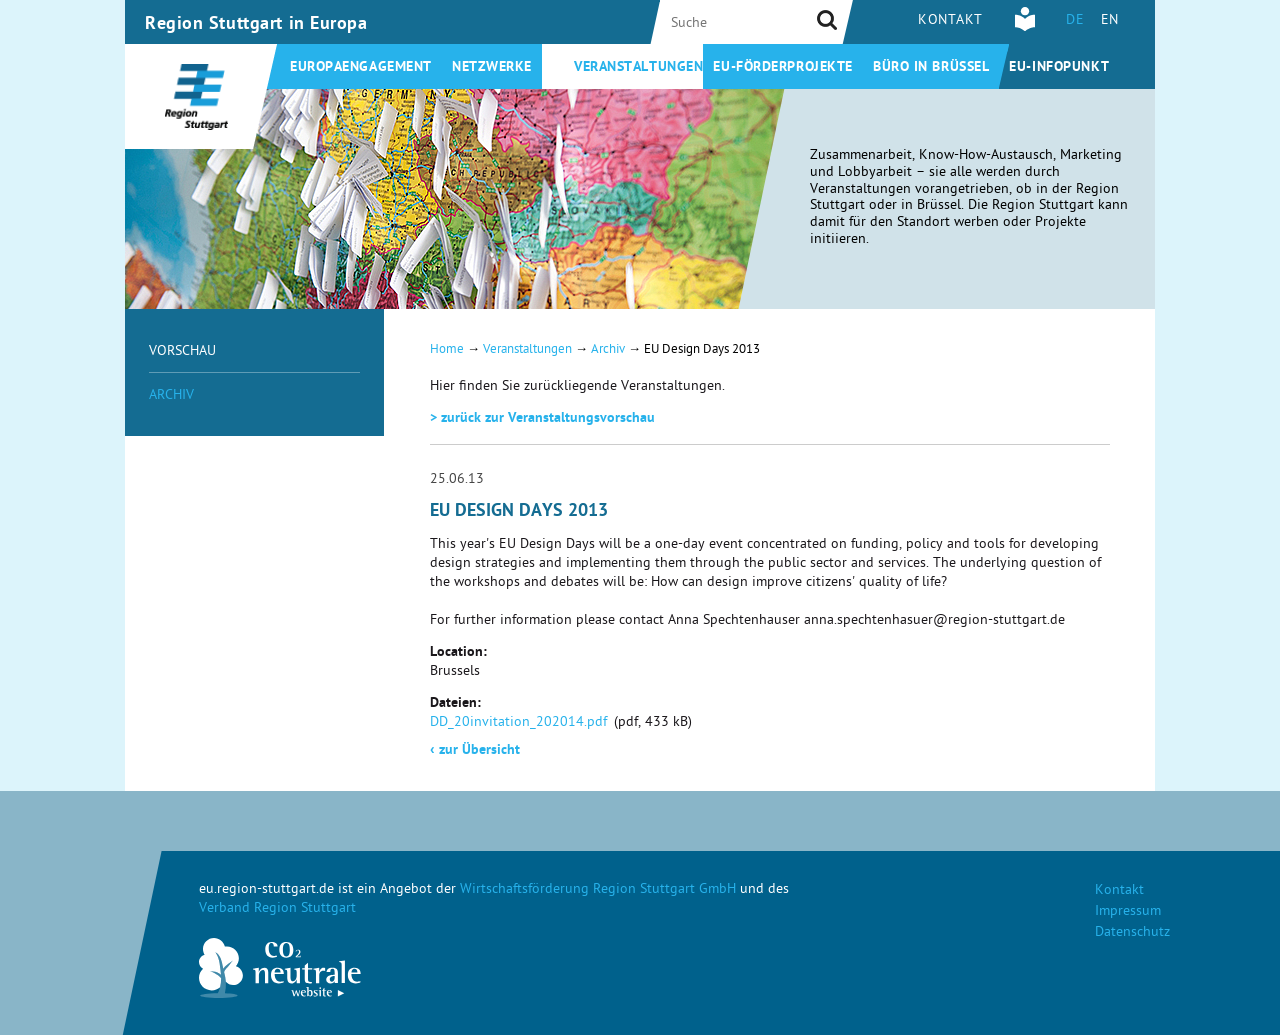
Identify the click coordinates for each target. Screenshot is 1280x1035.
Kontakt (950, 21)
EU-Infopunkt (1059, 68)
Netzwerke (492, 68)
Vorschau (182, 352)
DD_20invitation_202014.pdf (518, 723)
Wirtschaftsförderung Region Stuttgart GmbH (598, 890)
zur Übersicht (475, 751)
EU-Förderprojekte (783, 68)
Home (447, 350)
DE (1075, 21)
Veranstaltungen (638, 68)
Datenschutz (1132, 933)
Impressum (1128, 912)
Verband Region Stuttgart (277, 909)
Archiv (171, 396)
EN (1110, 21)
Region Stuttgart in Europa (256, 25)
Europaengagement (361, 68)
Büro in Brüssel (931, 68)
